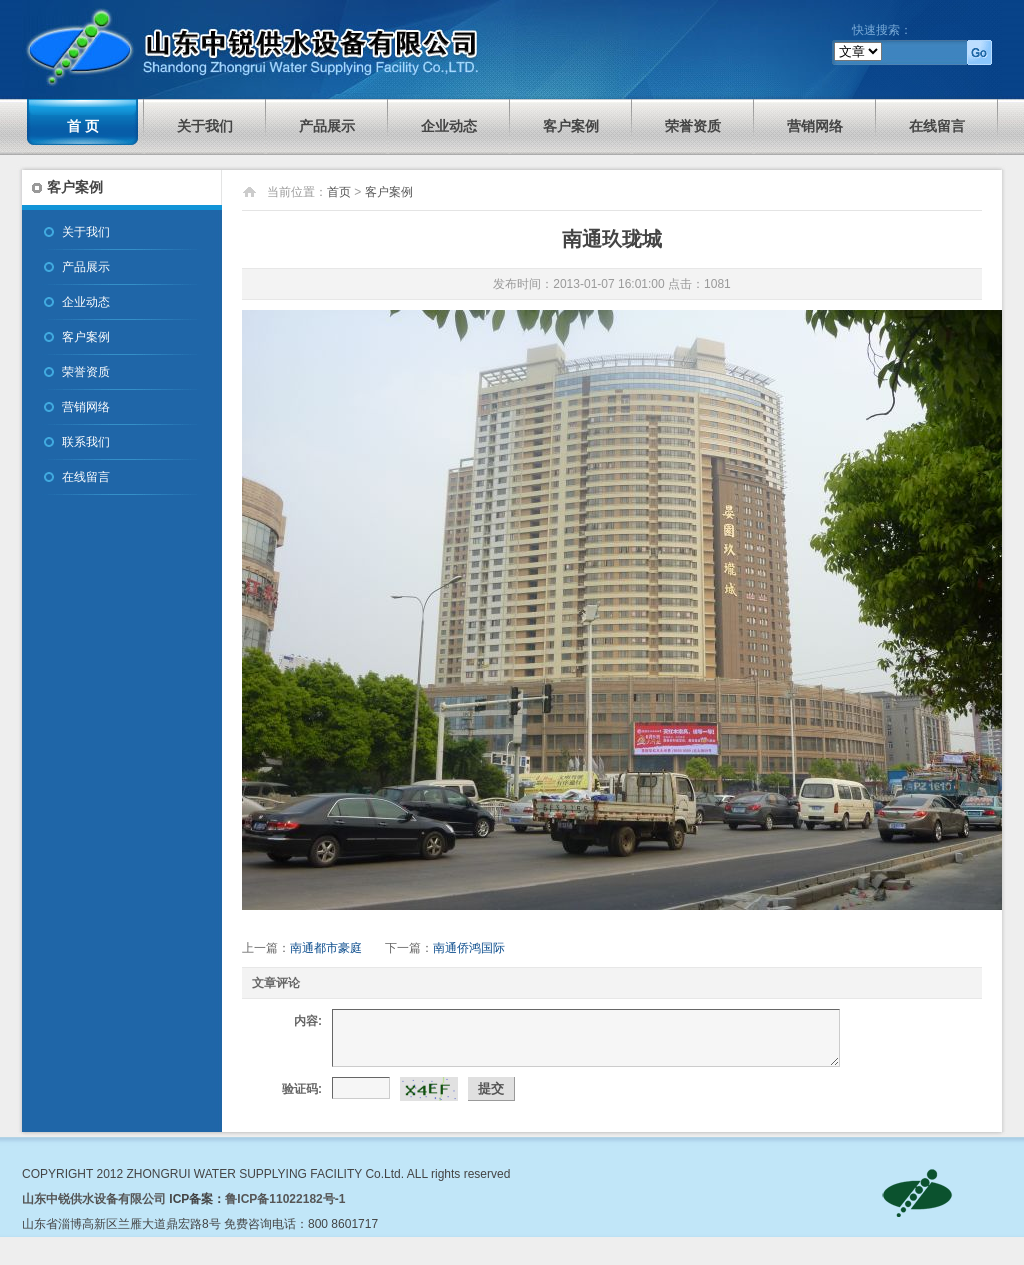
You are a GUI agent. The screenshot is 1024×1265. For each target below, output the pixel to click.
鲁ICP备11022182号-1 (285, 1199)
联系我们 (86, 442)
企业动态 (449, 126)
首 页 (83, 126)
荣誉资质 (693, 126)
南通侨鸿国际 (469, 948)
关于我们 (205, 126)
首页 (339, 192)
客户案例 (571, 126)
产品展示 (327, 126)
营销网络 (815, 126)
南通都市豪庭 (326, 948)
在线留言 (937, 126)
